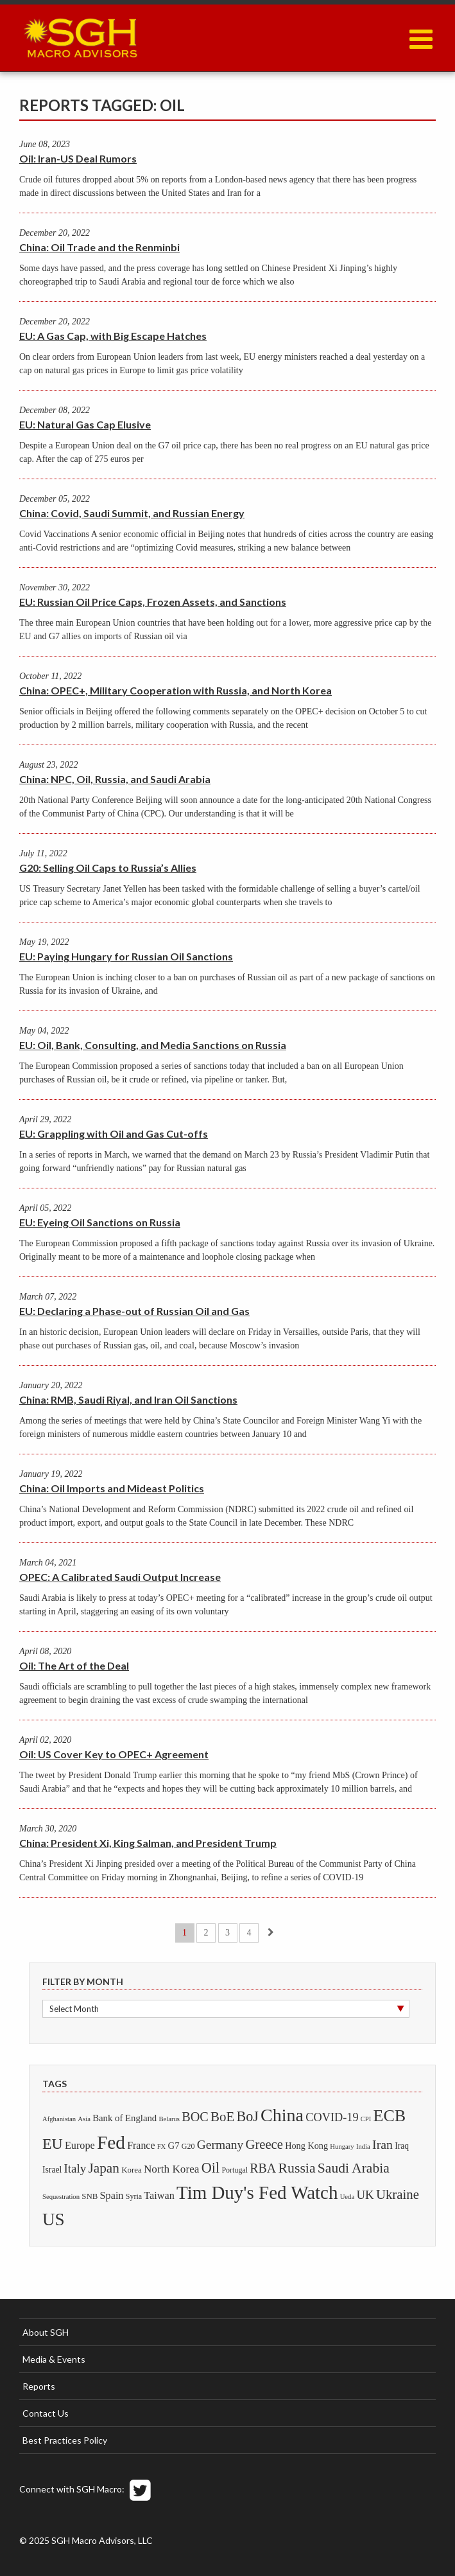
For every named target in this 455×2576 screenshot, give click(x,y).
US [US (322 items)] (53, 2219)
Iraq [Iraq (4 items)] (402, 2146)
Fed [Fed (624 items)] (111, 2142)
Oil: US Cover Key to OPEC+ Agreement (114, 1754)
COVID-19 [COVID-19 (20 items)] (331, 2117)
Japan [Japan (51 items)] (104, 2168)
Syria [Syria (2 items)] (134, 2196)
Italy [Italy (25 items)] (75, 2168)
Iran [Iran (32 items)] (382, 2144)
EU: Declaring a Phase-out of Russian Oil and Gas (134, 1311)
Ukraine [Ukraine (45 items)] (397, 2194)
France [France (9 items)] (141, 2145)
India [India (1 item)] (363, 2146)
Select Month (74, 2009)
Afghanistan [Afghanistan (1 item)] (59, 2118)
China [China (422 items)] (282, 2115)
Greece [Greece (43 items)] (263, 2144)
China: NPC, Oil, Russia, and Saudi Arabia (114, 779)
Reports (38, 2386)
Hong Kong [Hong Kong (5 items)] (306, 2145)
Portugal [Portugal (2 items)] (234, 2170)
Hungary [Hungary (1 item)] (342, 2146)
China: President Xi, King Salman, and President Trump (148, 1843)
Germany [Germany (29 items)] (220, 2144)
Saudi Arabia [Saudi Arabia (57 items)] (354, 2168)
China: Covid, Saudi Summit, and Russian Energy (132, 513)
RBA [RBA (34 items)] (263, 2168)
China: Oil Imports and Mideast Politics (111, 1488)
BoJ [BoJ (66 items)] (247, 2116)
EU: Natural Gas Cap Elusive (85, 424)
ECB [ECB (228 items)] (389, 2115)
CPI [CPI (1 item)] (366, 2118)
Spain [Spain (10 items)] (112, 2195)
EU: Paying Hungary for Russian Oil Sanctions (126, 956)
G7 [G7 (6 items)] (174, 2145)
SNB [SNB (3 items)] (90, 2196)
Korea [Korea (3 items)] (131, 2170)
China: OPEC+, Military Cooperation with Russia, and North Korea (175, 690)
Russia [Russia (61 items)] (296, 2168)
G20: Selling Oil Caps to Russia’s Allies (107, 867)
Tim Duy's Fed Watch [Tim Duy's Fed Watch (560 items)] (257, 2192)
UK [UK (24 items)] (364, 2194)
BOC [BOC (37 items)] (195, 2117)
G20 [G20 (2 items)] (188, 2146)
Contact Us (45, 2413)
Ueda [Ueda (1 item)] (347, 2196)
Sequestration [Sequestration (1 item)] (61, 2196)
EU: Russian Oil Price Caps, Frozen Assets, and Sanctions (152, 601)
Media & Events (53, 2359)
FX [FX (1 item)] (161, 2146)
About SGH (45, 2332)
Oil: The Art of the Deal (74, 1665)
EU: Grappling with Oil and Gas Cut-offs (113, 1133)
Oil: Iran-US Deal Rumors (78, 158)
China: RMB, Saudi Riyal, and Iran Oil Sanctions (128, 1399)
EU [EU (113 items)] (52, 2143)
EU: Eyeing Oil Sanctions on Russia (99, 1222)
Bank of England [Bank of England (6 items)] (124, 2118)
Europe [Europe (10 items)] (80, 2145)
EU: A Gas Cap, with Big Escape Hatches (113, 336)
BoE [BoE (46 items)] (222, 2116)
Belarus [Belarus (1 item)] (169, 2118)
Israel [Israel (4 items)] (52, 2170)
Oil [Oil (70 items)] (210, 2168)
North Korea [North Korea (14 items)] (172, 2169)
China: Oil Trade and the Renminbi (99, 247)
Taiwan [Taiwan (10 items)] (159, 2195)
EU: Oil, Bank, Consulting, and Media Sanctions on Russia (152, 1045)
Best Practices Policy (64, 2440)
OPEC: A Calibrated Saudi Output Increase (120, 1577)
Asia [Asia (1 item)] (84, 2118)
